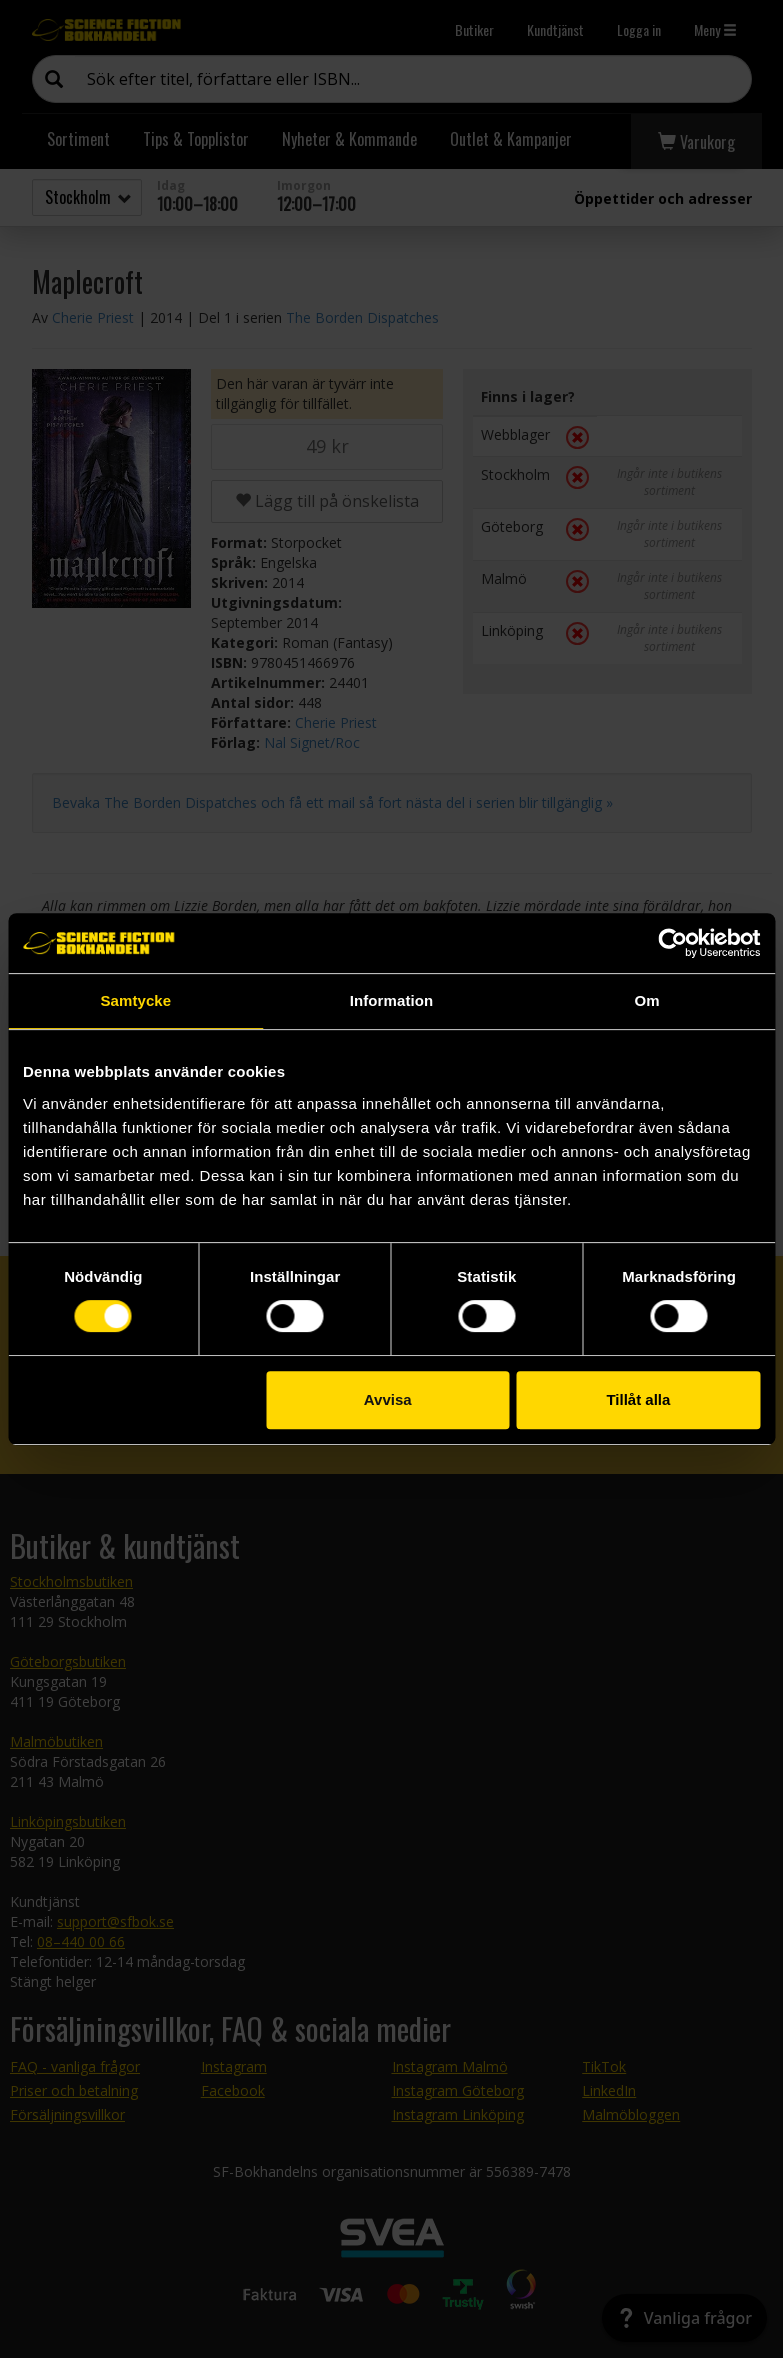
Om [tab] (647, 1000)
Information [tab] (392, 1000)
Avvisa (388, 1399)
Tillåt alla (638, 1399)
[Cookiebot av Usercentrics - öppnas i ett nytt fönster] (672, 943)
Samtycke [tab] (135, 1000)
